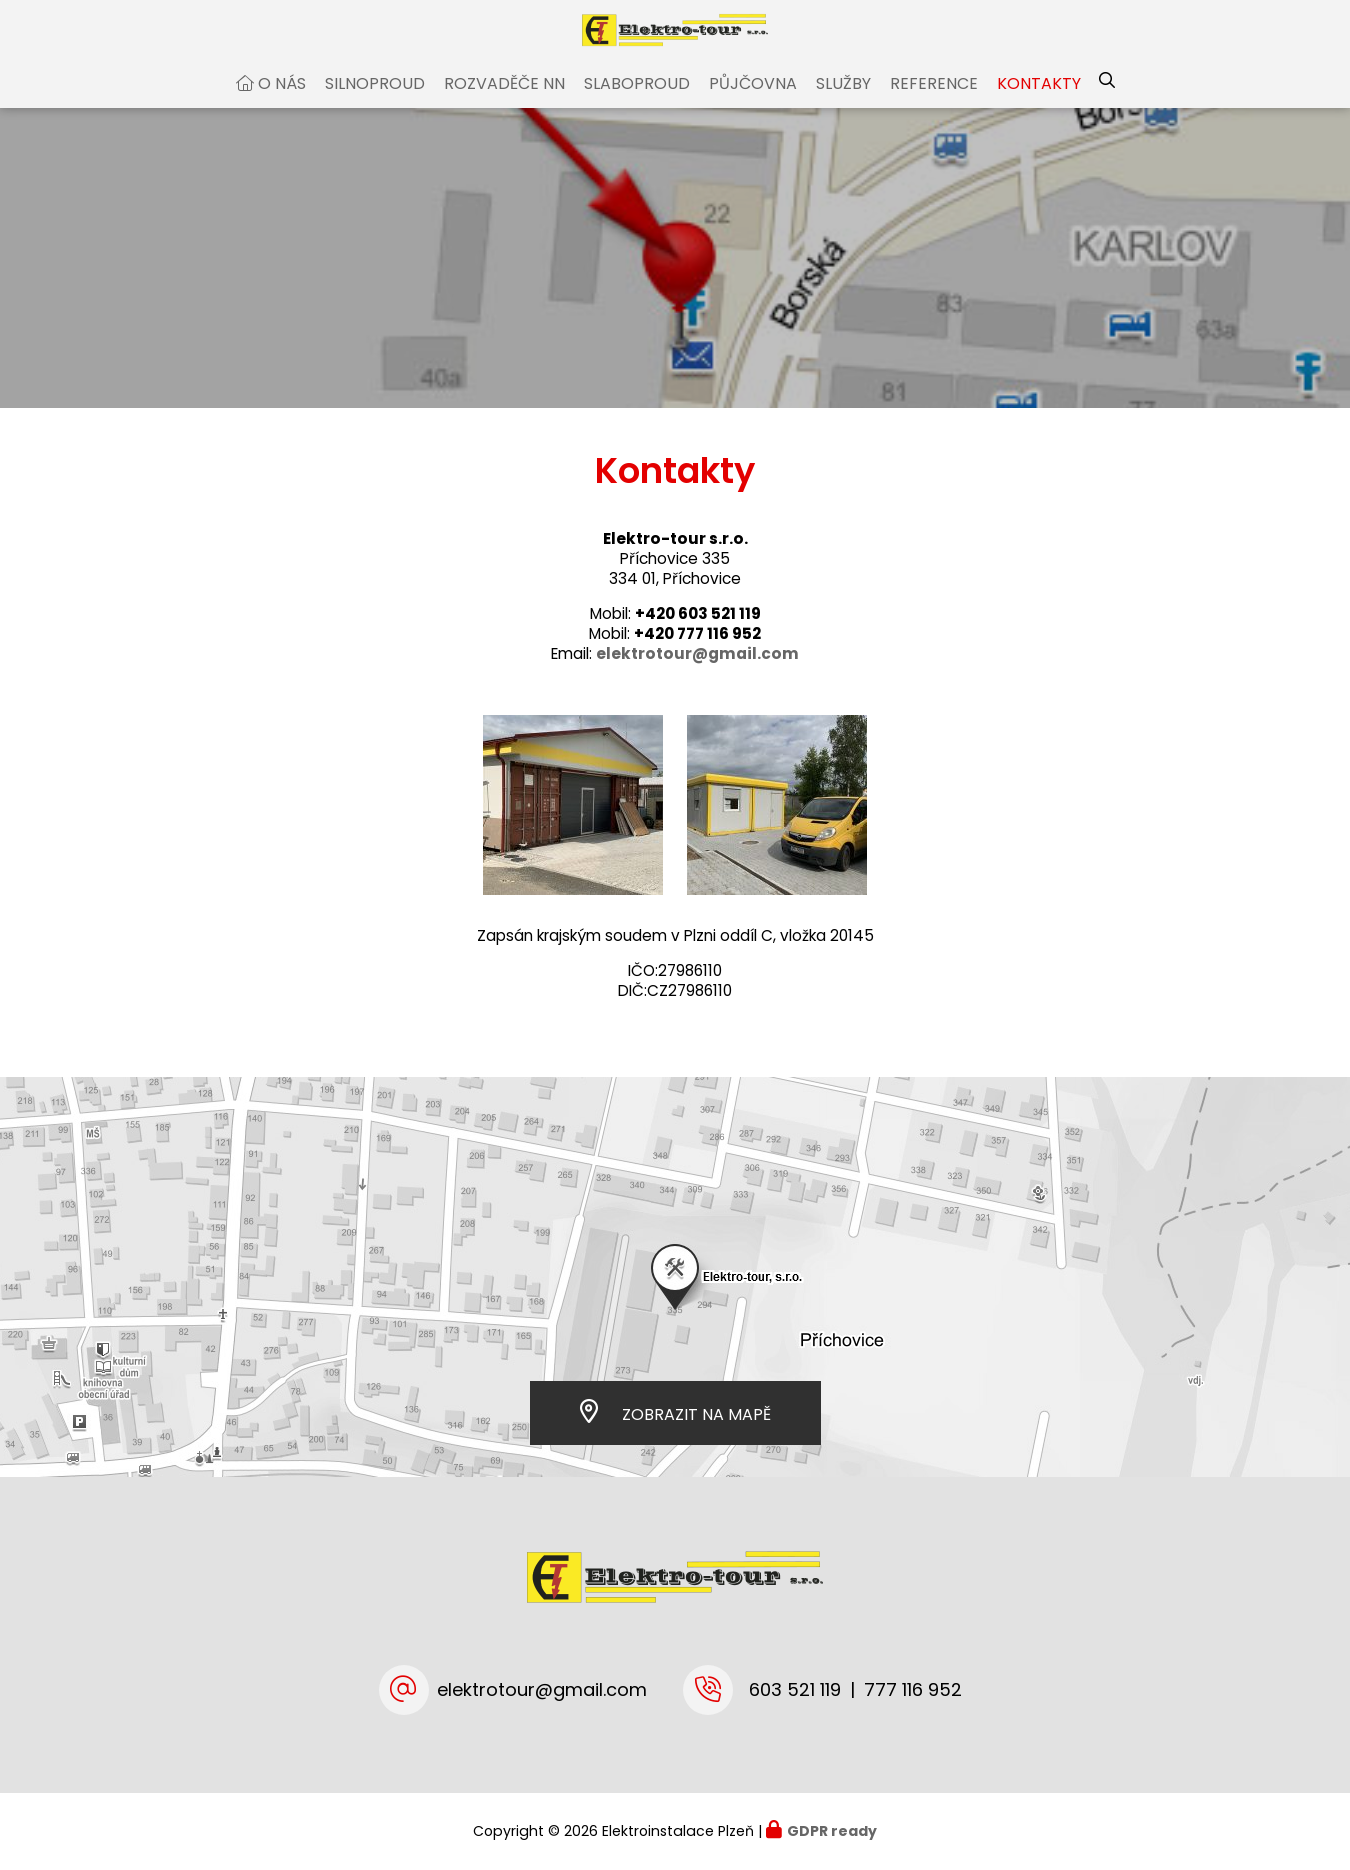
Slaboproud (637, 103)
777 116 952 (913, 1689)
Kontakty (1039, 103)
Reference (934, 103)
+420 (698, 633)
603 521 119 (795, 1689)
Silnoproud (375, 103)
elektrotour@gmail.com (542, 1689)
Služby (843, 103)
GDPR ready (832, 1831)
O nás (282, 103)
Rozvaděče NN (504, 103)
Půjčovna (753, 103)
